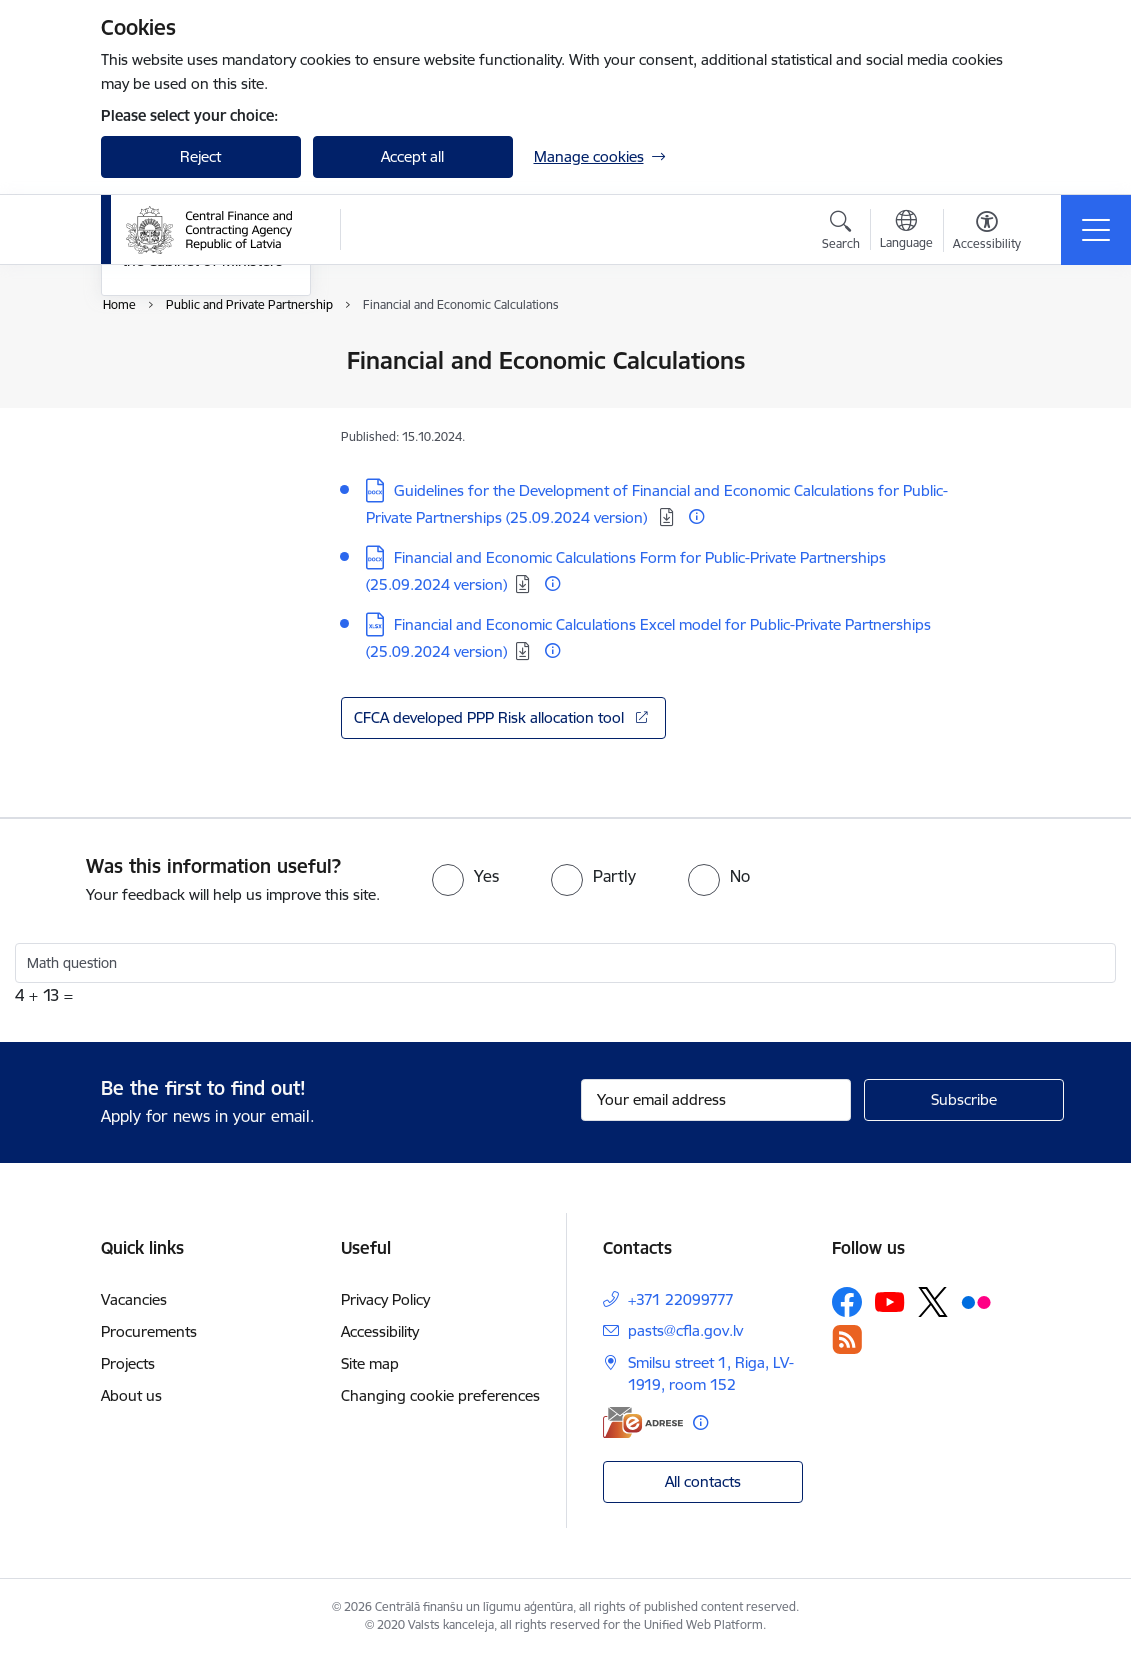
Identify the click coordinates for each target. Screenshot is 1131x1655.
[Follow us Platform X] (933, 1302)
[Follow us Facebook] (847, 1302)
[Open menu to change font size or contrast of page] (987, 233)
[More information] (696, 516)
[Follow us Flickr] (976, 1301)
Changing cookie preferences (440, 1395)
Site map (370, 1363)
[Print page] (1002, 352)
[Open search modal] (841, 233)
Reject (200, 156)
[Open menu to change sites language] (906, 232)
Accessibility (380, 1331)
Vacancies (134, 1299)
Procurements (149, 1331)
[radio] (465, 876)
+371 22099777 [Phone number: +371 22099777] (681, 1299)
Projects (128, 1363)
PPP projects (164, 412)
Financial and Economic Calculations (201, 369)
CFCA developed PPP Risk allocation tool (491, 717)
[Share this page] (1002, 402)
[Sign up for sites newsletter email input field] (716, 1100)
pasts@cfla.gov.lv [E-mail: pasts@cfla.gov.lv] (685, 1330)
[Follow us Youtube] (890, 1301)
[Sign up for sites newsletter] (964, 1100)
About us (131, 1395)
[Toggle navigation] (1096, 230)
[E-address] (643, 1422)
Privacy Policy (385, 1299)
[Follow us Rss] (847, 1339)
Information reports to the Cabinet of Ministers (202, 490)
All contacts (703, 1481)
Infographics (165, 447)
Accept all (412, 156)
